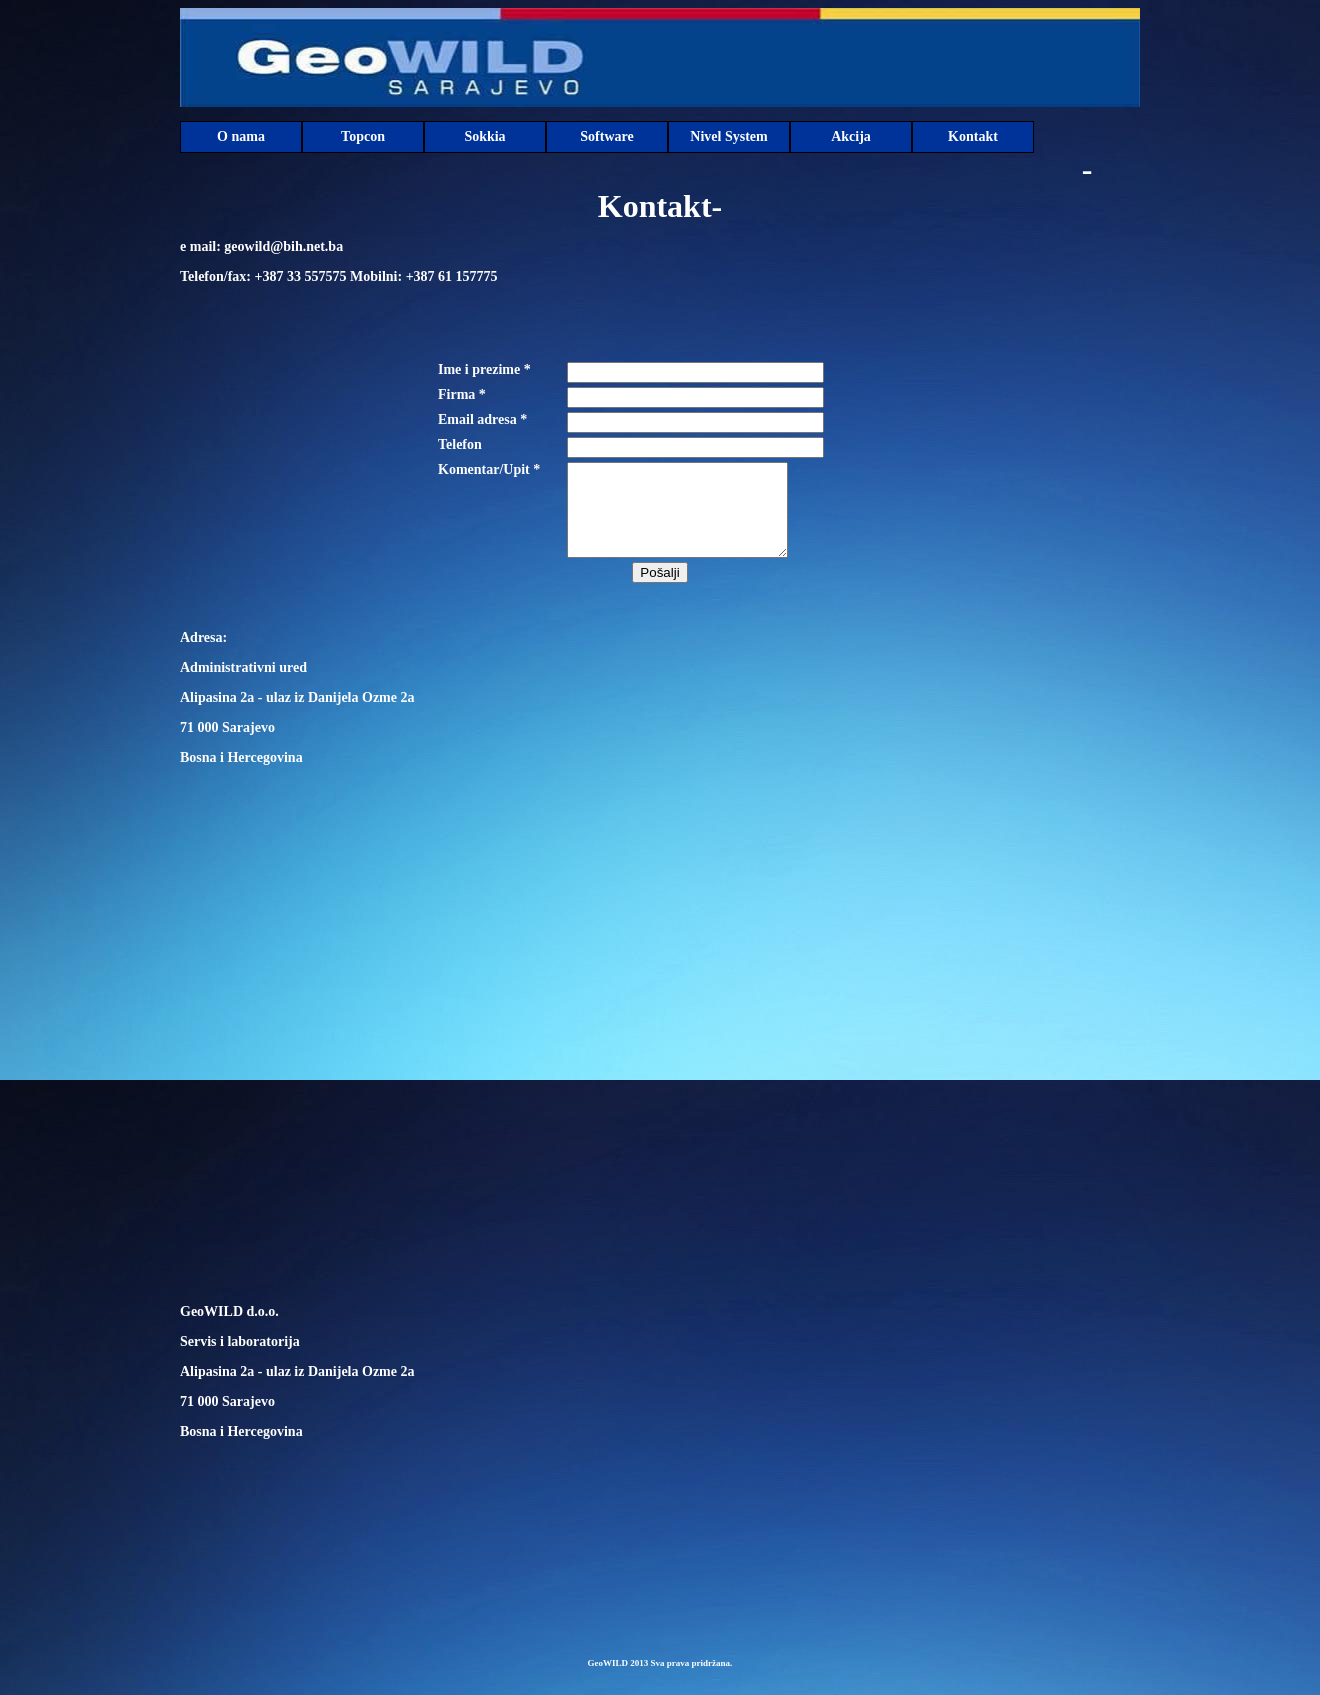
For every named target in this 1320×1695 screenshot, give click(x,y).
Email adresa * (482, 419)
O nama (241, 136)
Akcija (851, 136)
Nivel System (728, 136)
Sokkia (484, 136)
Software (606, 136)
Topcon (363, 136)
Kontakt (973, 136)
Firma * (462, 394)
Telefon (460, 444)
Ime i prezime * (484, 369)
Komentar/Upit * (489, 469)
